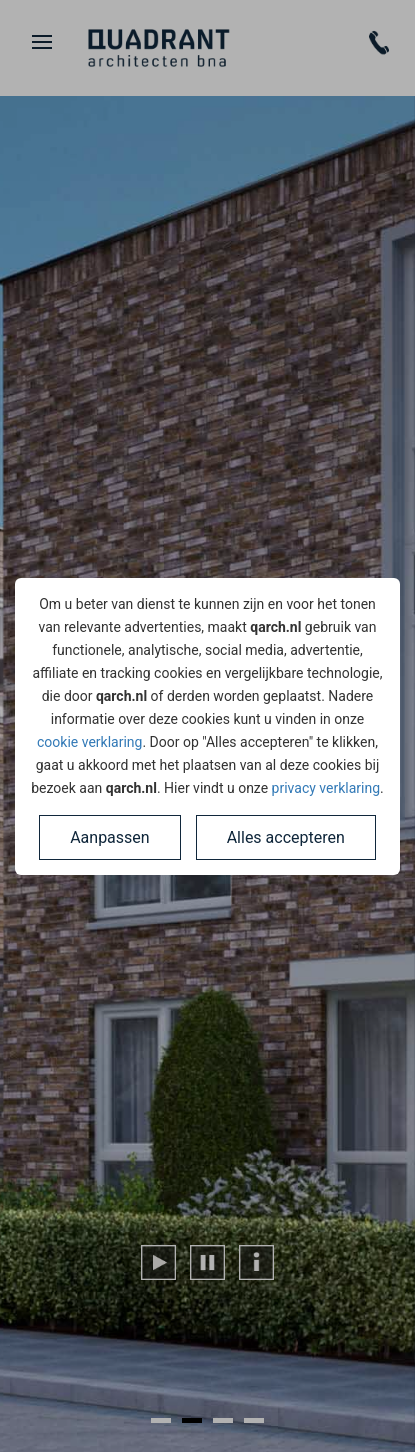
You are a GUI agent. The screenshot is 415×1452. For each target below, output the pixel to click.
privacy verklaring (326, 788)
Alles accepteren (286, 837)
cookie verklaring (89, 742)
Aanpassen (110, 837)
